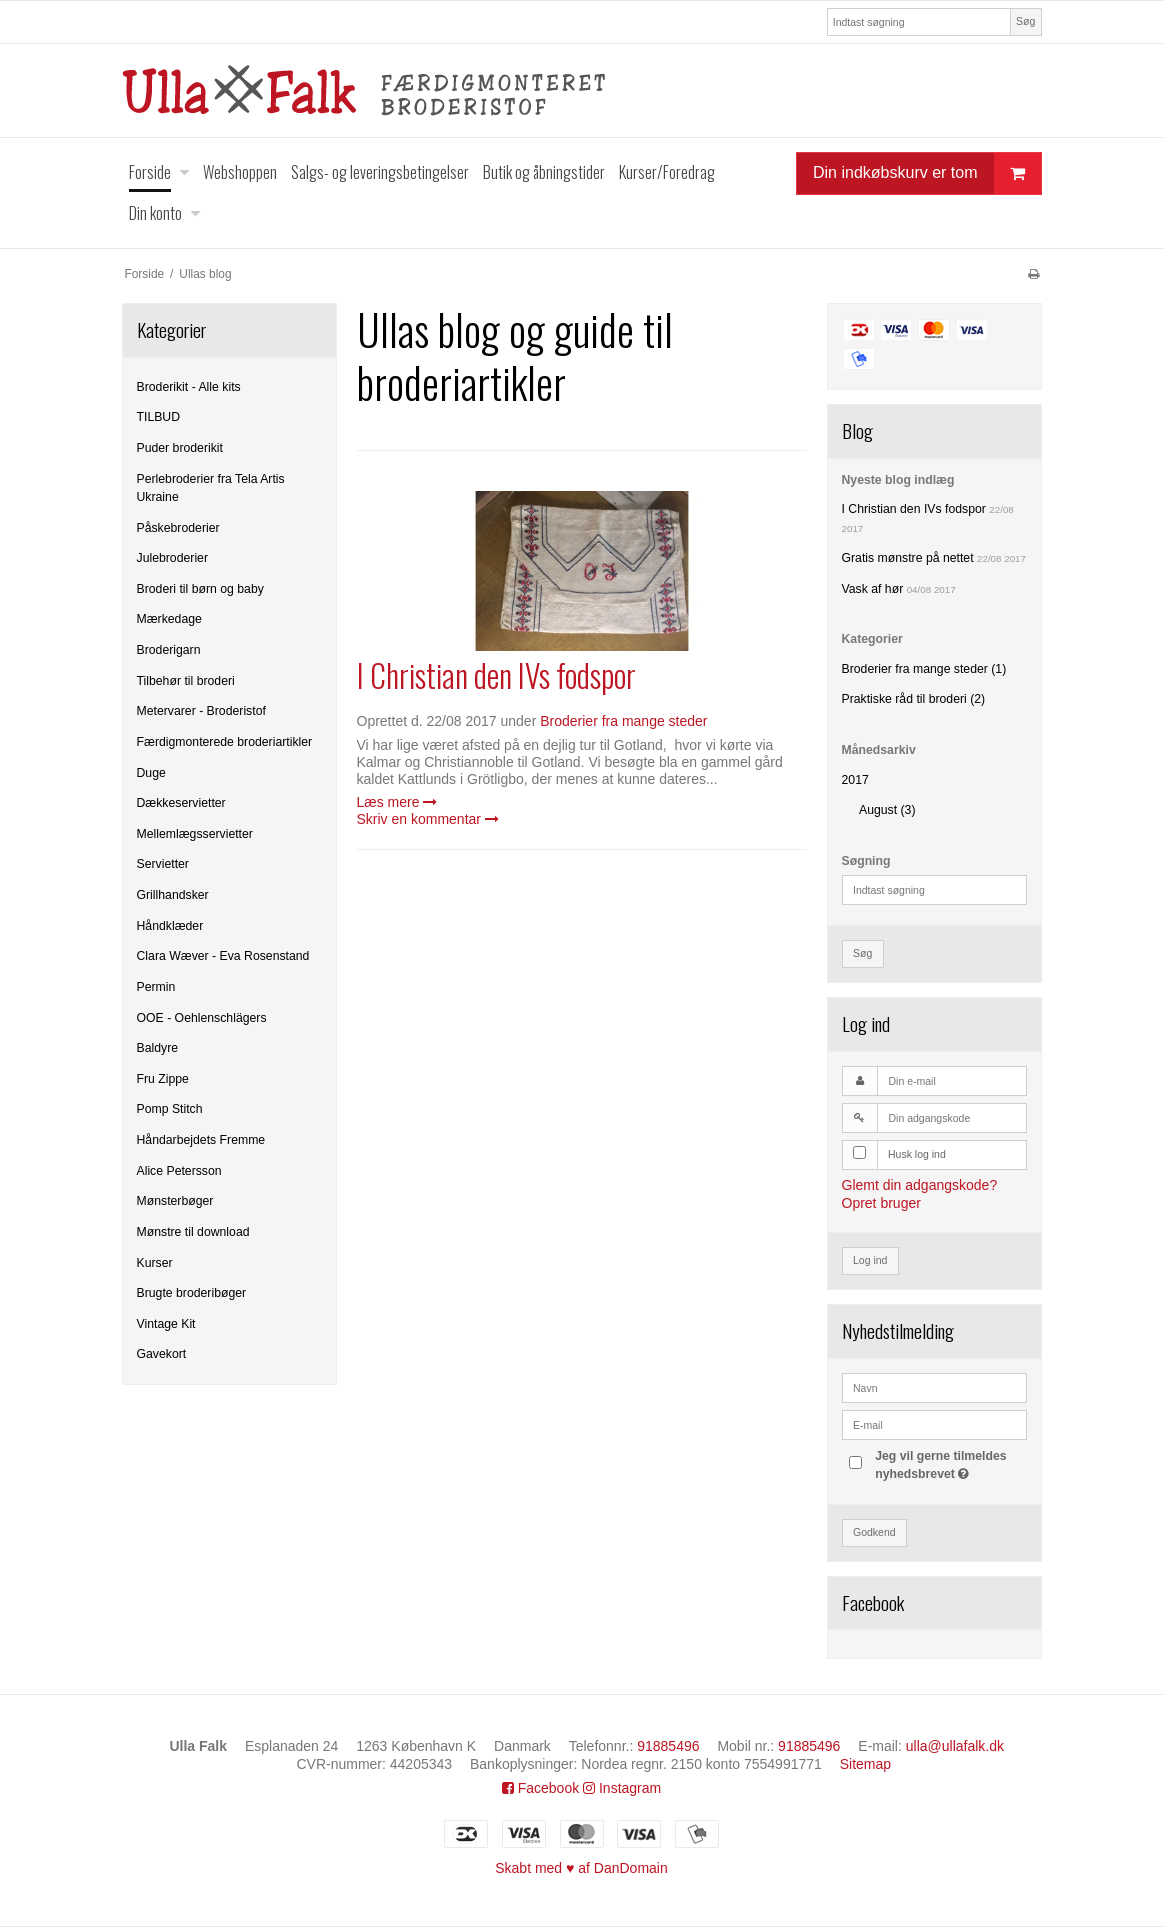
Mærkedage (169, 619)
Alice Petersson (179, 1171)
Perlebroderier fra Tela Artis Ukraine (211, 488)
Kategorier (872, 639)
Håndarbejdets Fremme (201, 1140)
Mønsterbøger (175, 1201)
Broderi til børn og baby (200, 589)
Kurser (155, 1263)
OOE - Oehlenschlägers (202, 1018)
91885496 (668, 1746)
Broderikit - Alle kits (189, 387)
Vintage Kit (166, 1324)
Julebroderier (173, 558)
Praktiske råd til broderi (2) (914, 699)
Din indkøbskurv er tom (927, 173)
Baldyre (158, 1048)
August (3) (887, 810)
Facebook (540, 1788)
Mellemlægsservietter (195, 834)
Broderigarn (169, 650)
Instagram (622, 1788)
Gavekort (162, 1354)
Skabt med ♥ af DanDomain (581, 1868)
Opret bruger (881, 1203)
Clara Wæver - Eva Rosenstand (223, 956)
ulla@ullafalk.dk (955, 1746)
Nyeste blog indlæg (898, 480)
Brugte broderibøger (192, 1293)
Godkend (874, 1532)
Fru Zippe (163, 1079)
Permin (156, 987)
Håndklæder (170, 926)
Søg (1025, 21)
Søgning (866, 861)
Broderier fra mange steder (623, 721)
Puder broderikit (180, 448)
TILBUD (159, 417)
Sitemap (865, 1764)
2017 (855, 780)
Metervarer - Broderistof (201, 711)
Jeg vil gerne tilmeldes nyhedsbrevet (949, 1464)
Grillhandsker (173, 895)
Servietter (163, 864)
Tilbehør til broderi (186, 681)
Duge (151, 773)
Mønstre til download (193, 1232)
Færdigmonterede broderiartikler (225, 742)
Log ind (870, 1260)
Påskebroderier (178, 528)
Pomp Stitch (170, 1109)
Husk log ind (917, 1154)
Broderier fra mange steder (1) (924, 669)
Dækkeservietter (181, 803)
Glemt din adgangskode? (920, 1185)
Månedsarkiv (879, 750)
